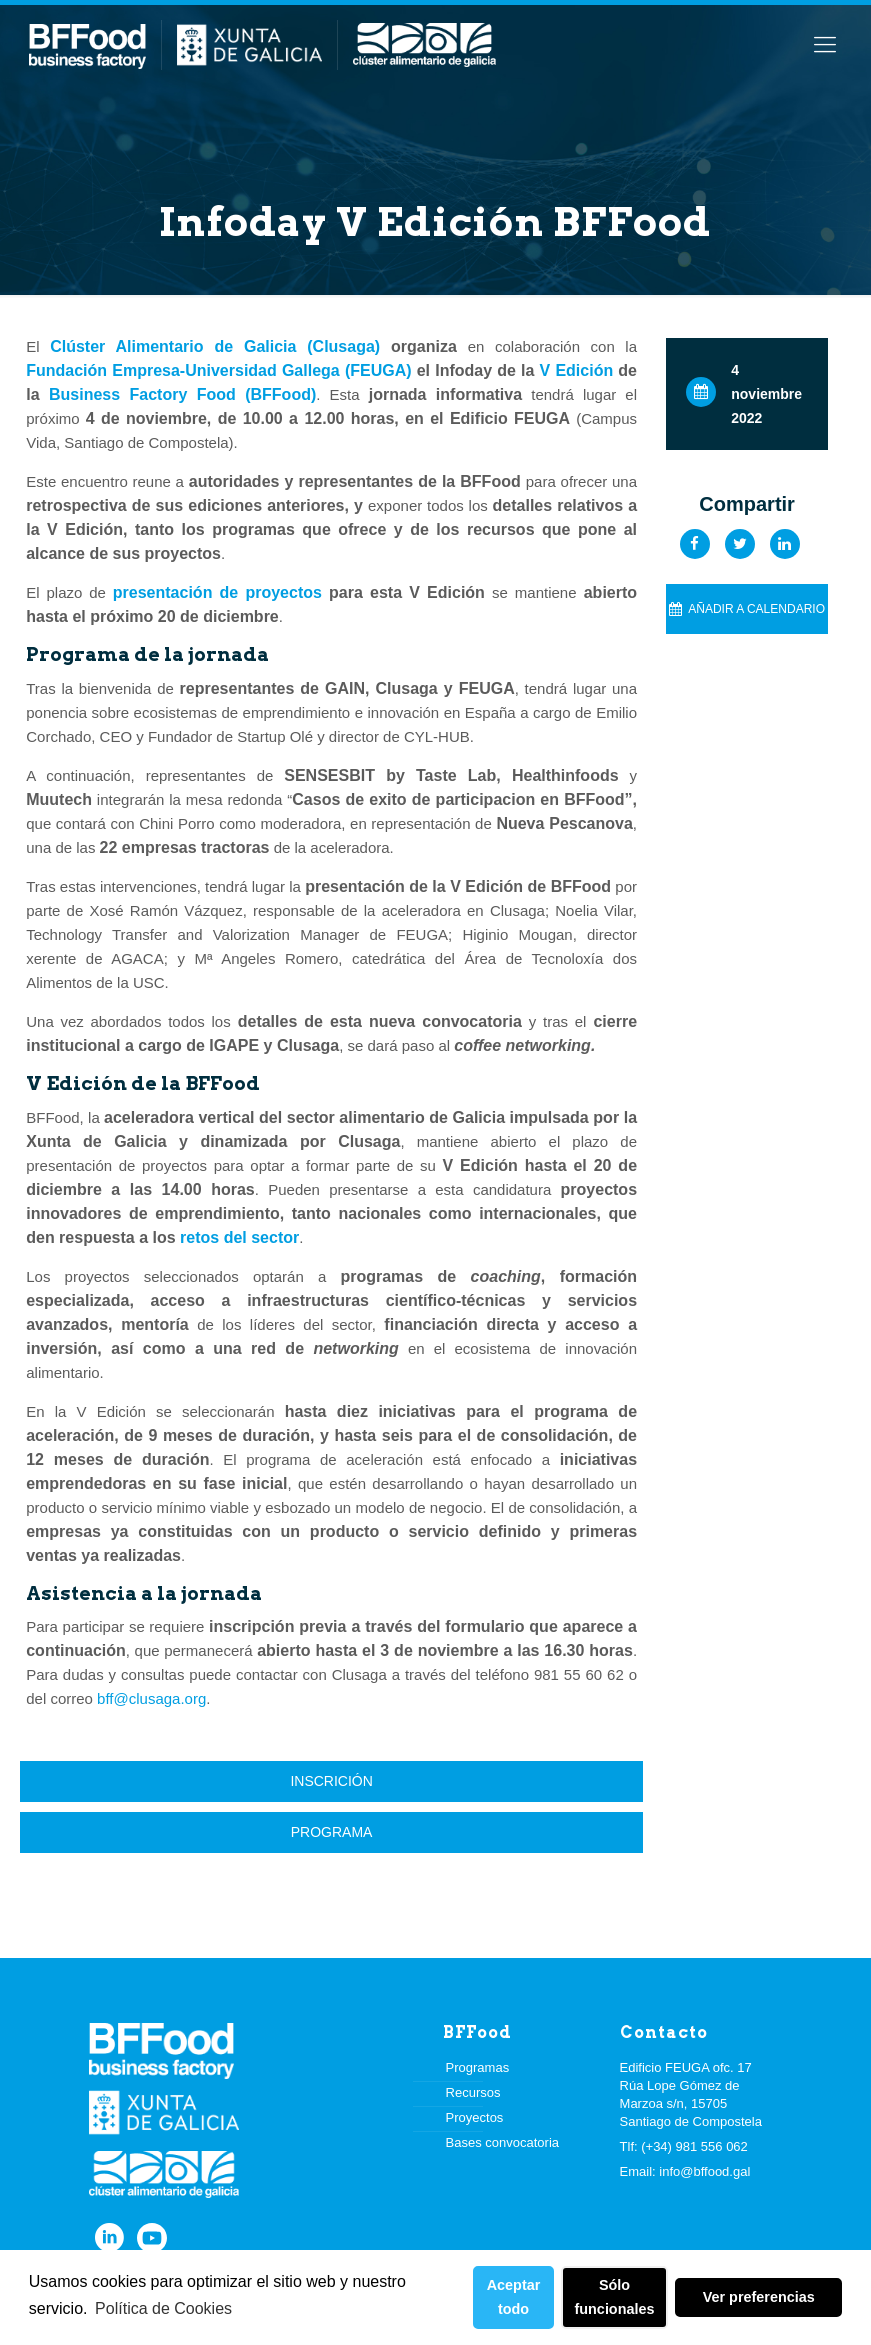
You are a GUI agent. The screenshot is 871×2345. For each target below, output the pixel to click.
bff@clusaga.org (151, 1698)
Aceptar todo (514, 2297)
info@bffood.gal (704, 2171)
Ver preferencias (759, 2297)
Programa (332, 1832)
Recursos (473, 2092)
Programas (478, 2067)
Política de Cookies (163, 2308)
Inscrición (331, 1781)
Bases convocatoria (502, 2142)
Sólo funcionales (615, 2297)
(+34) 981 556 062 (694, 2146)
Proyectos (475, 2117)
